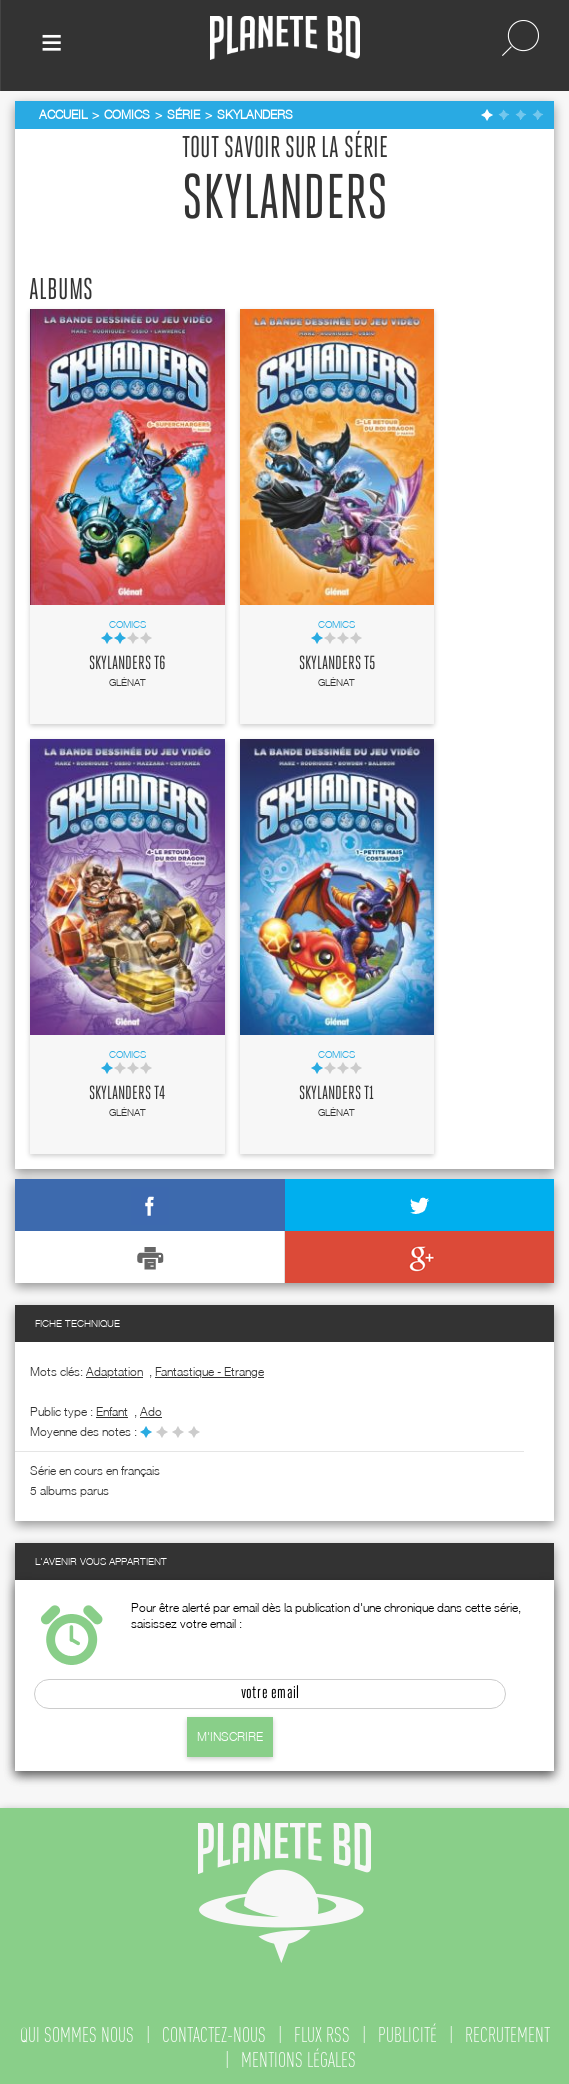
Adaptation (114, 1371)
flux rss (322, 2035)
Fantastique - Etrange (209, 1371)
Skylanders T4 (127, 1094)
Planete (285, 38)
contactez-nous (214, 2035)
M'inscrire (230, 1736)
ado (151, 1411)
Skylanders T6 (127, 664)
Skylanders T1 (336, 1094)
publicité (407, 2035)
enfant (112, 1411)
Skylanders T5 (337, 664)
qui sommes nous (77, 2035)
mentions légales (298, 2060)
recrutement (507, 2035)
